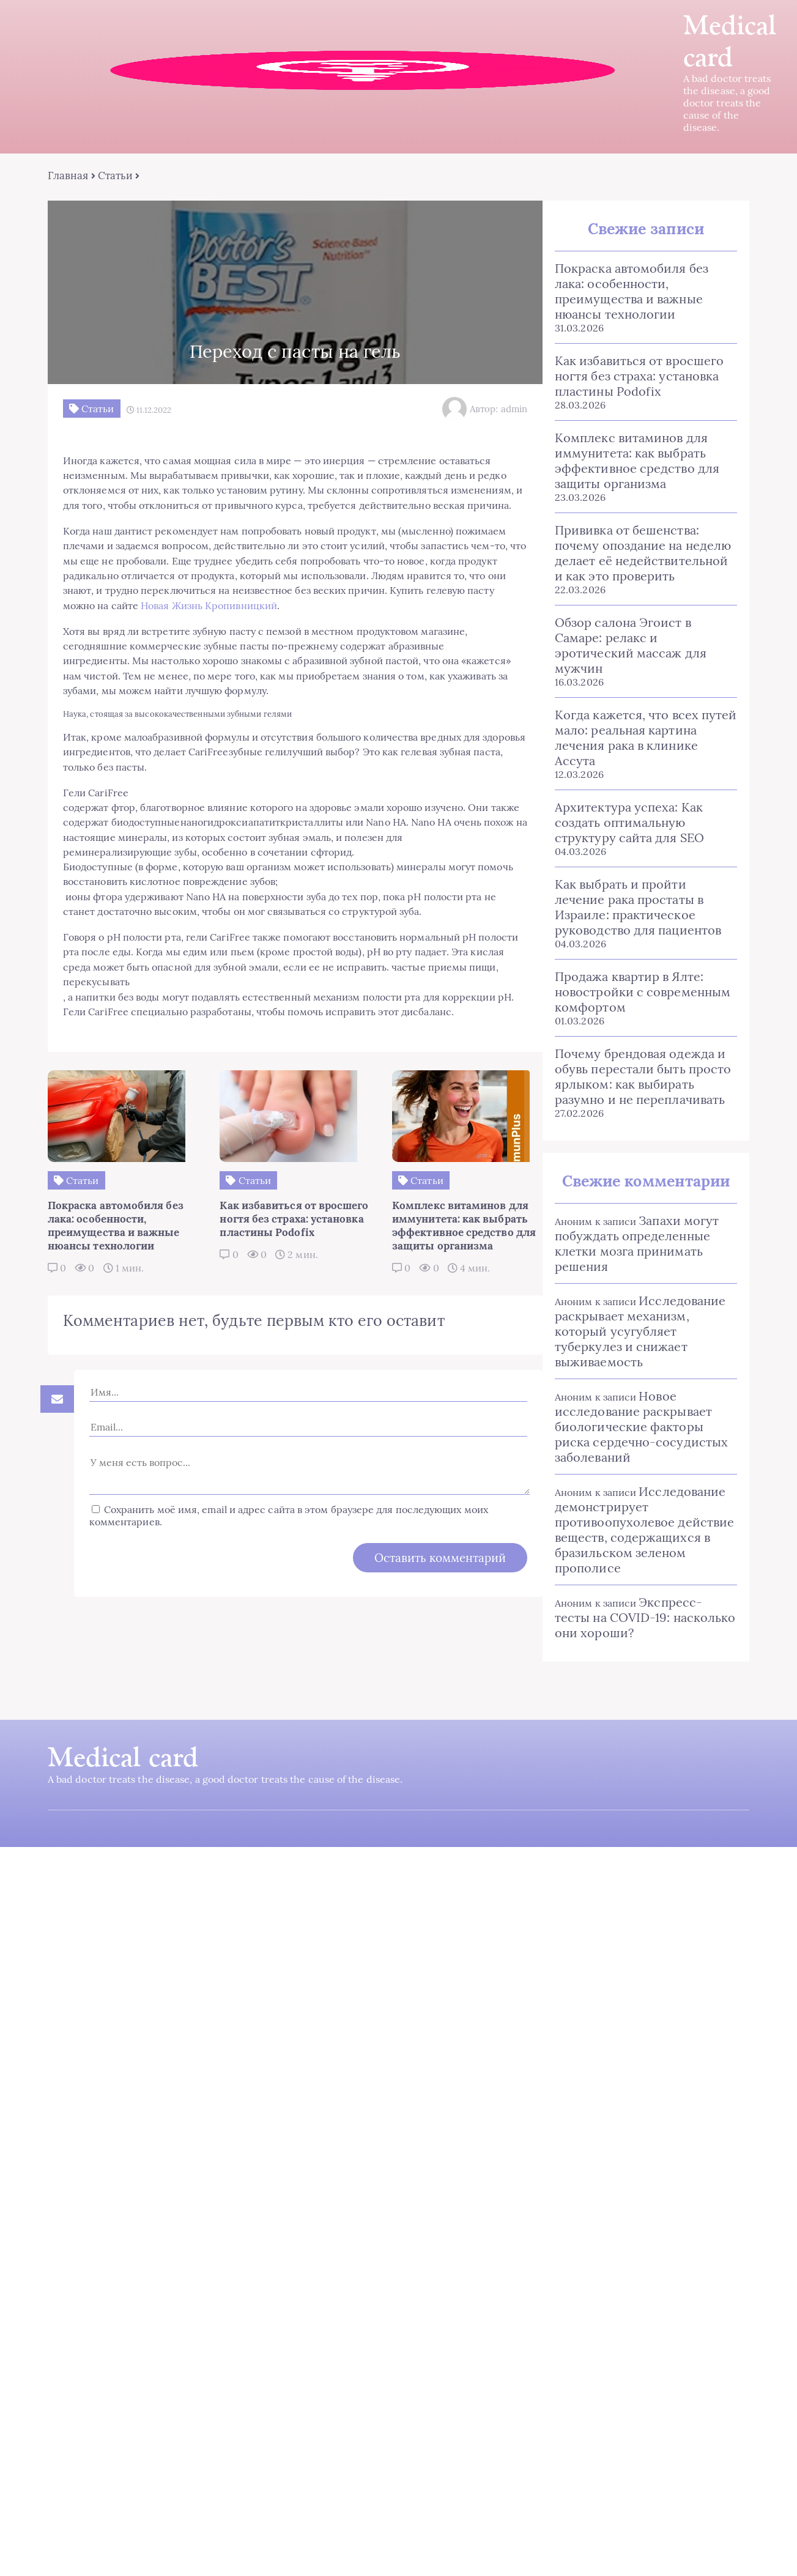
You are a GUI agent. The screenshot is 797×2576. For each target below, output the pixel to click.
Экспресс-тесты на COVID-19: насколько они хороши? (637, 1573)
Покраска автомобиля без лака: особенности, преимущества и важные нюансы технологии (639, 285)
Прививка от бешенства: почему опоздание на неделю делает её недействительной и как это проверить (638, 539)
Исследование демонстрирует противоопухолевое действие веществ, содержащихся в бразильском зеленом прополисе (635, 1485)
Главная (70, 177)
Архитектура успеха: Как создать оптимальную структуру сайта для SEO (620, 778)
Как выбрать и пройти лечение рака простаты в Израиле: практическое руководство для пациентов (639, 863)
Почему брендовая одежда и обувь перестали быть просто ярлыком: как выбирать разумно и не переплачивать (634, 1032)
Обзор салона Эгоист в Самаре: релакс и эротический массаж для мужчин (639, 624)
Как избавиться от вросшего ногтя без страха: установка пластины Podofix (630, 362)
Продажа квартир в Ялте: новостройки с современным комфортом (633, 948)
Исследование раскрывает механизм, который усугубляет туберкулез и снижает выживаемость (631, 1287)
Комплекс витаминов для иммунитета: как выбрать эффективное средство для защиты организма (628, 447)
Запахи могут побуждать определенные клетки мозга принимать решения (628, 1199)
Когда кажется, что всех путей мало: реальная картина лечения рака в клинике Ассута (639, 701)
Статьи (117, 177)
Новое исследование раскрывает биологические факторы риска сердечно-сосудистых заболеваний (639, 1382)
